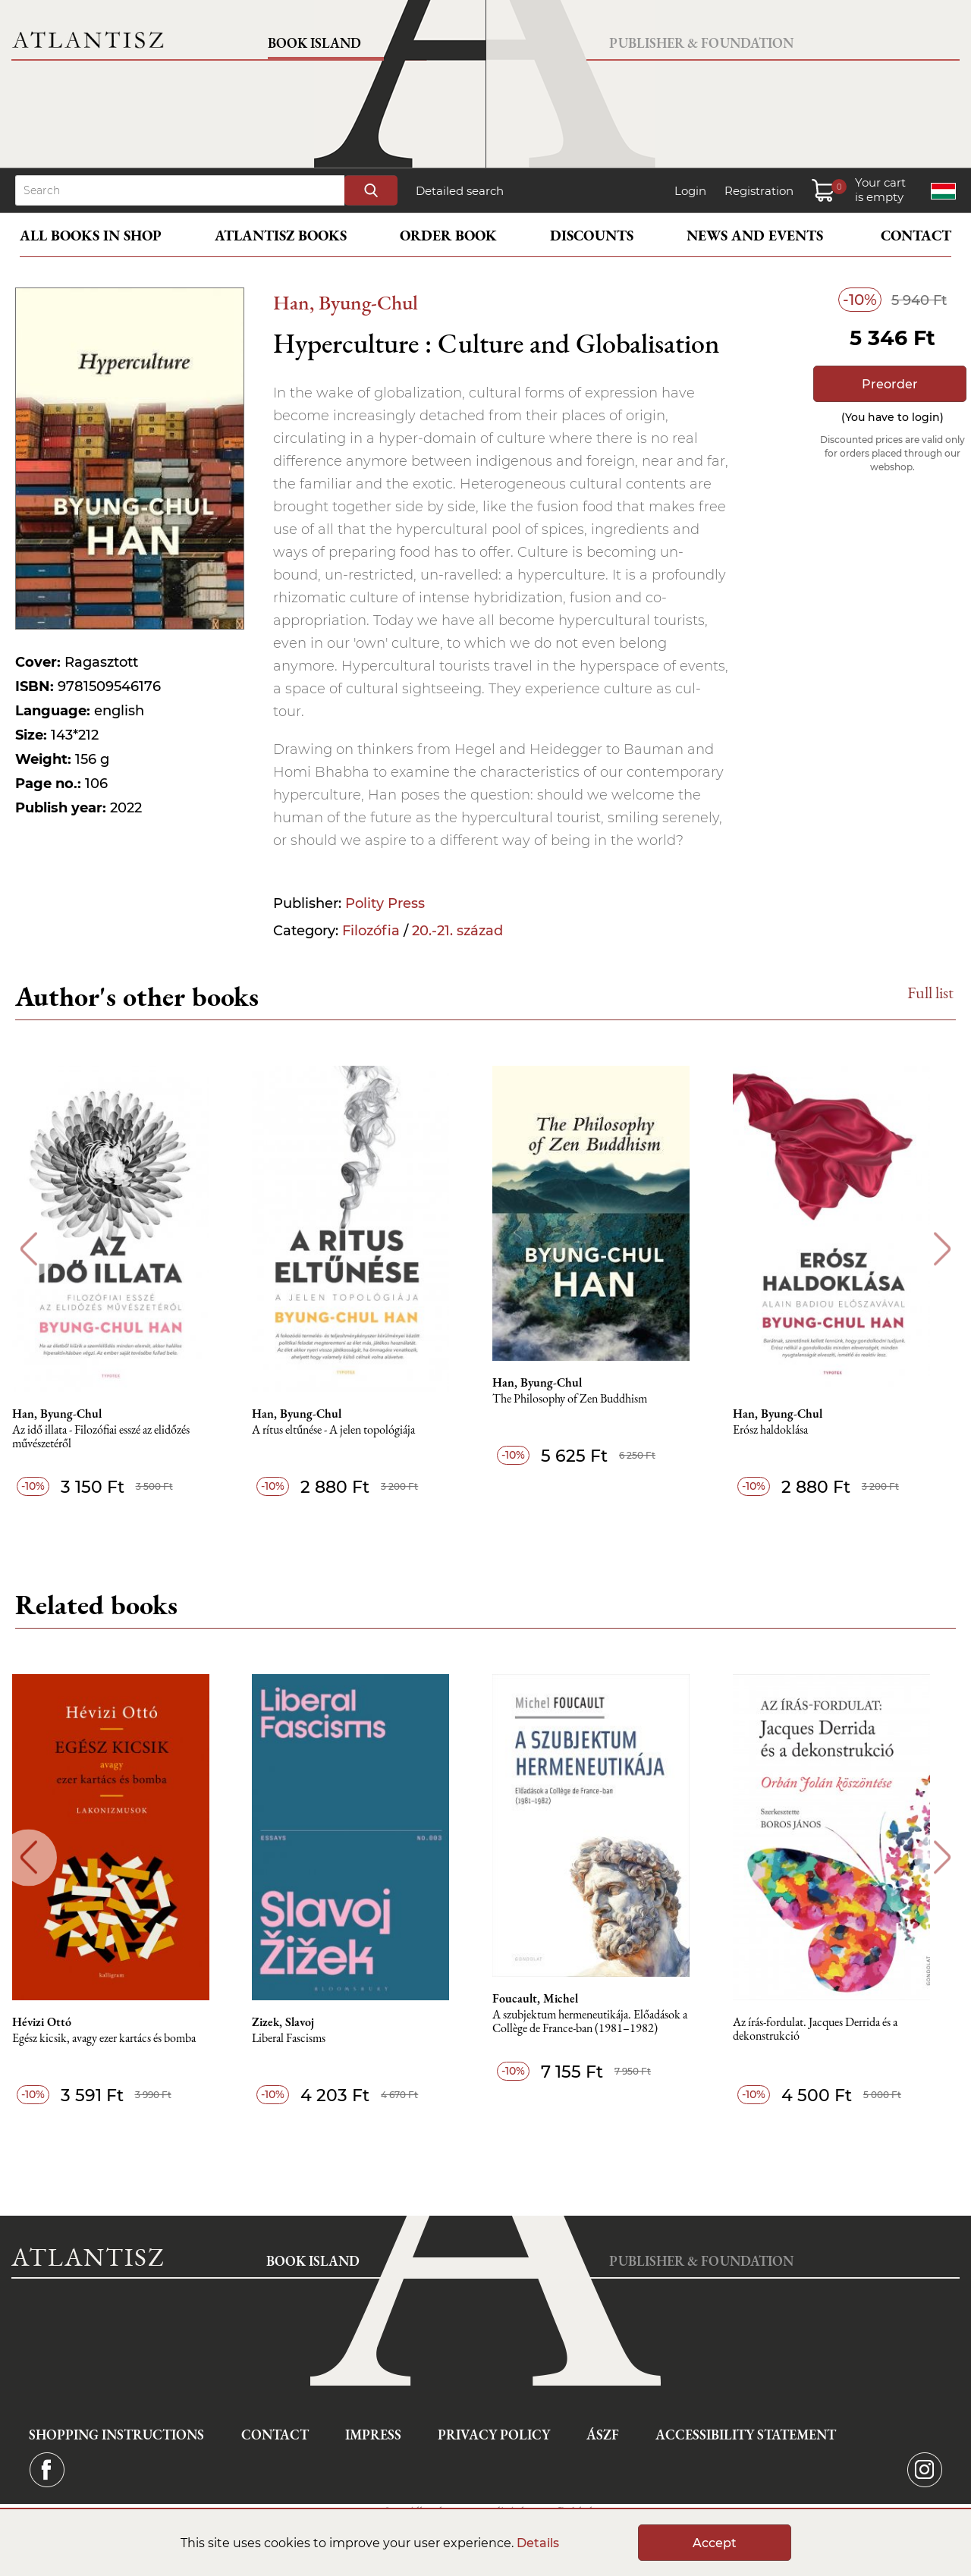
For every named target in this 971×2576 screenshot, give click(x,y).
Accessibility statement (745, 2434)
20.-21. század (457, 930)
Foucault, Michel (551, 1999)
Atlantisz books (281, 235)
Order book (448, 235)
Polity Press (385, 903)
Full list (930, 993)
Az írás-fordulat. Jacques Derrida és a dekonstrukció (833, 2029)
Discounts (591, 235)
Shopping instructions (116, 2434)
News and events (755, 235)
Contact (916, 235)
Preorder (890, 384)
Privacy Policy (494, 2434)
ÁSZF (602, 2434)
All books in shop (91, 235)
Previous (28, 1248)
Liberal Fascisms (302, 2038)
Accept (715, 2543)
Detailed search (460, 191)
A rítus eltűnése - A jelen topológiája (347, 1430)
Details (538, 2543)
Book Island (314, 43)
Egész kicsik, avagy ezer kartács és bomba (114, 2038)
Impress (373, 2434)
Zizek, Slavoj (297, 2022)
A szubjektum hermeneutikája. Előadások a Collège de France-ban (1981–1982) (605, 2022)
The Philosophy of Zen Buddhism (585, 1399)
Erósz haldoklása (788, 1430)
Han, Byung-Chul (345, 302)
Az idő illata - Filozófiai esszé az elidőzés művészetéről (111, 1437)
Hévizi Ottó (52, 2022)
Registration (758, 191)
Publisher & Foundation (701, 43)
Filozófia (371, 930)
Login (690, 191)
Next (942, 1248)
